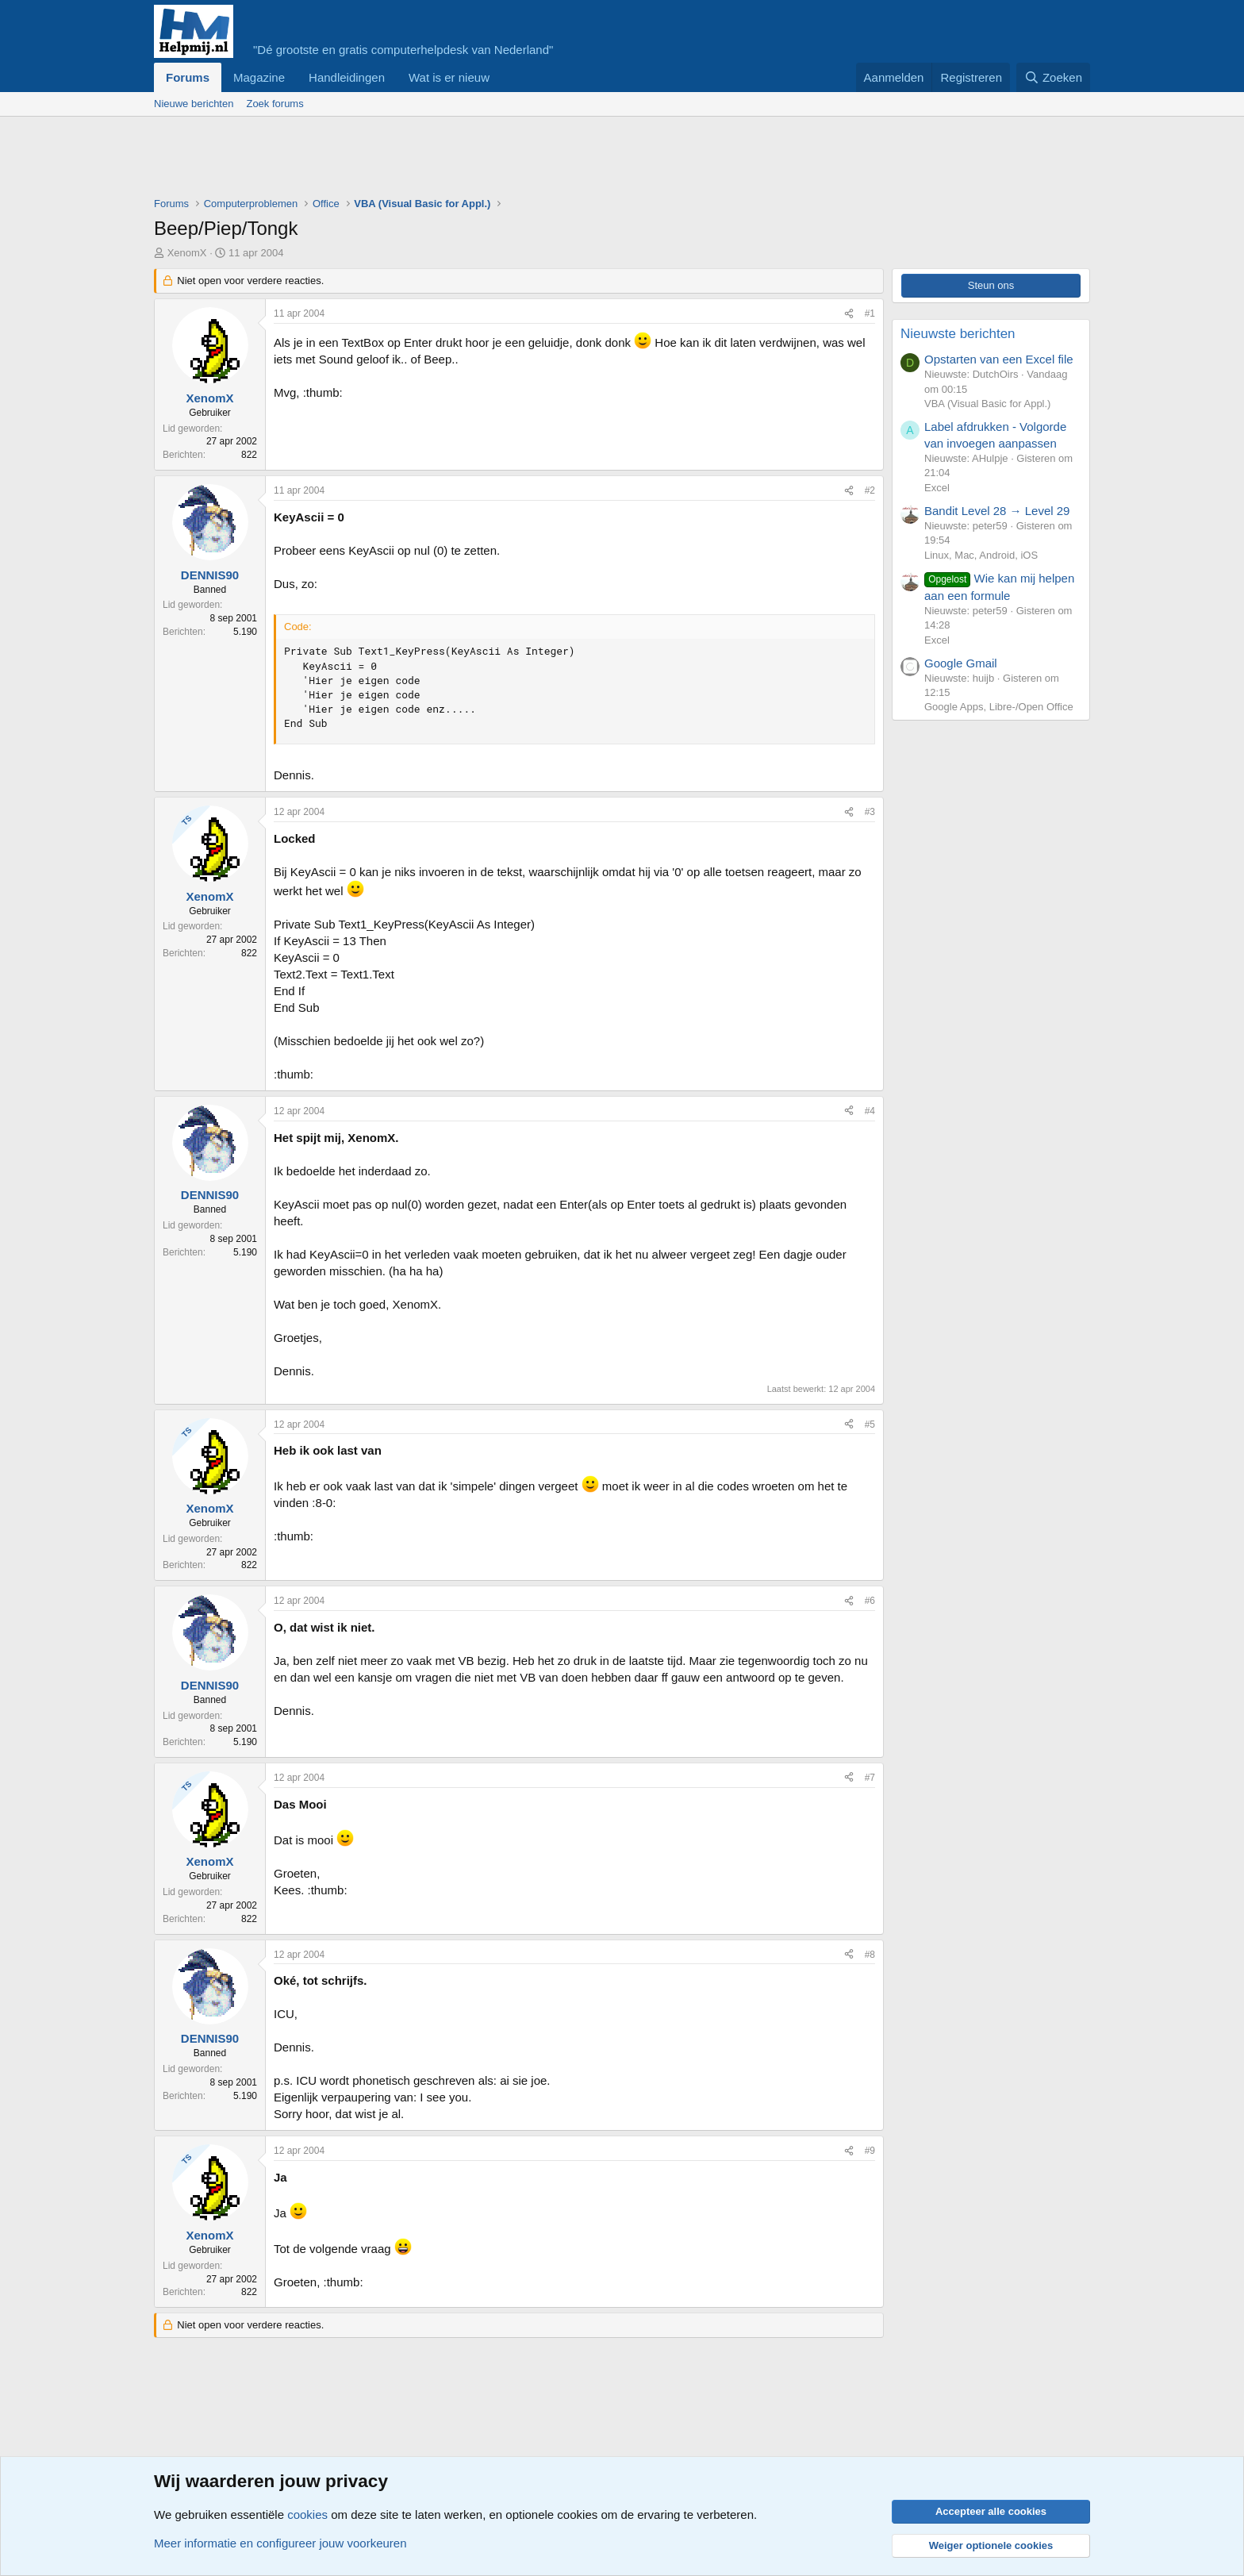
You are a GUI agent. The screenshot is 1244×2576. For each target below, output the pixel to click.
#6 (870, 1600)
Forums (187, 77)
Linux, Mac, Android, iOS (981, 555)
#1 (870, 313)
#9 (870, 2150)
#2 (870, 490)
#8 (870, 1954)
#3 (870, 811)
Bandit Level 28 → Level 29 (996, 510)
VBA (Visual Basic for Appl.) (987, 403)
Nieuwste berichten (958, 333)
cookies (307, 2514)
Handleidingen (347, 77)
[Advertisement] (442, 160)
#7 (870, 1777)
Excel (937, 488)
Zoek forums (274, 104)
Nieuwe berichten (193, 104)
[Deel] (849, 314)
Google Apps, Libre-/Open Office (998, 707)
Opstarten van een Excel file (998, 359)
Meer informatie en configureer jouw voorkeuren (280, 2543)
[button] (502, 77)
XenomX (187, 253)
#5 (870, 1424)
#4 (870, 1111)
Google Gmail (960, 663)
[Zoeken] (1053, 77)
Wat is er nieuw (449, 77)
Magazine (259, 77)
